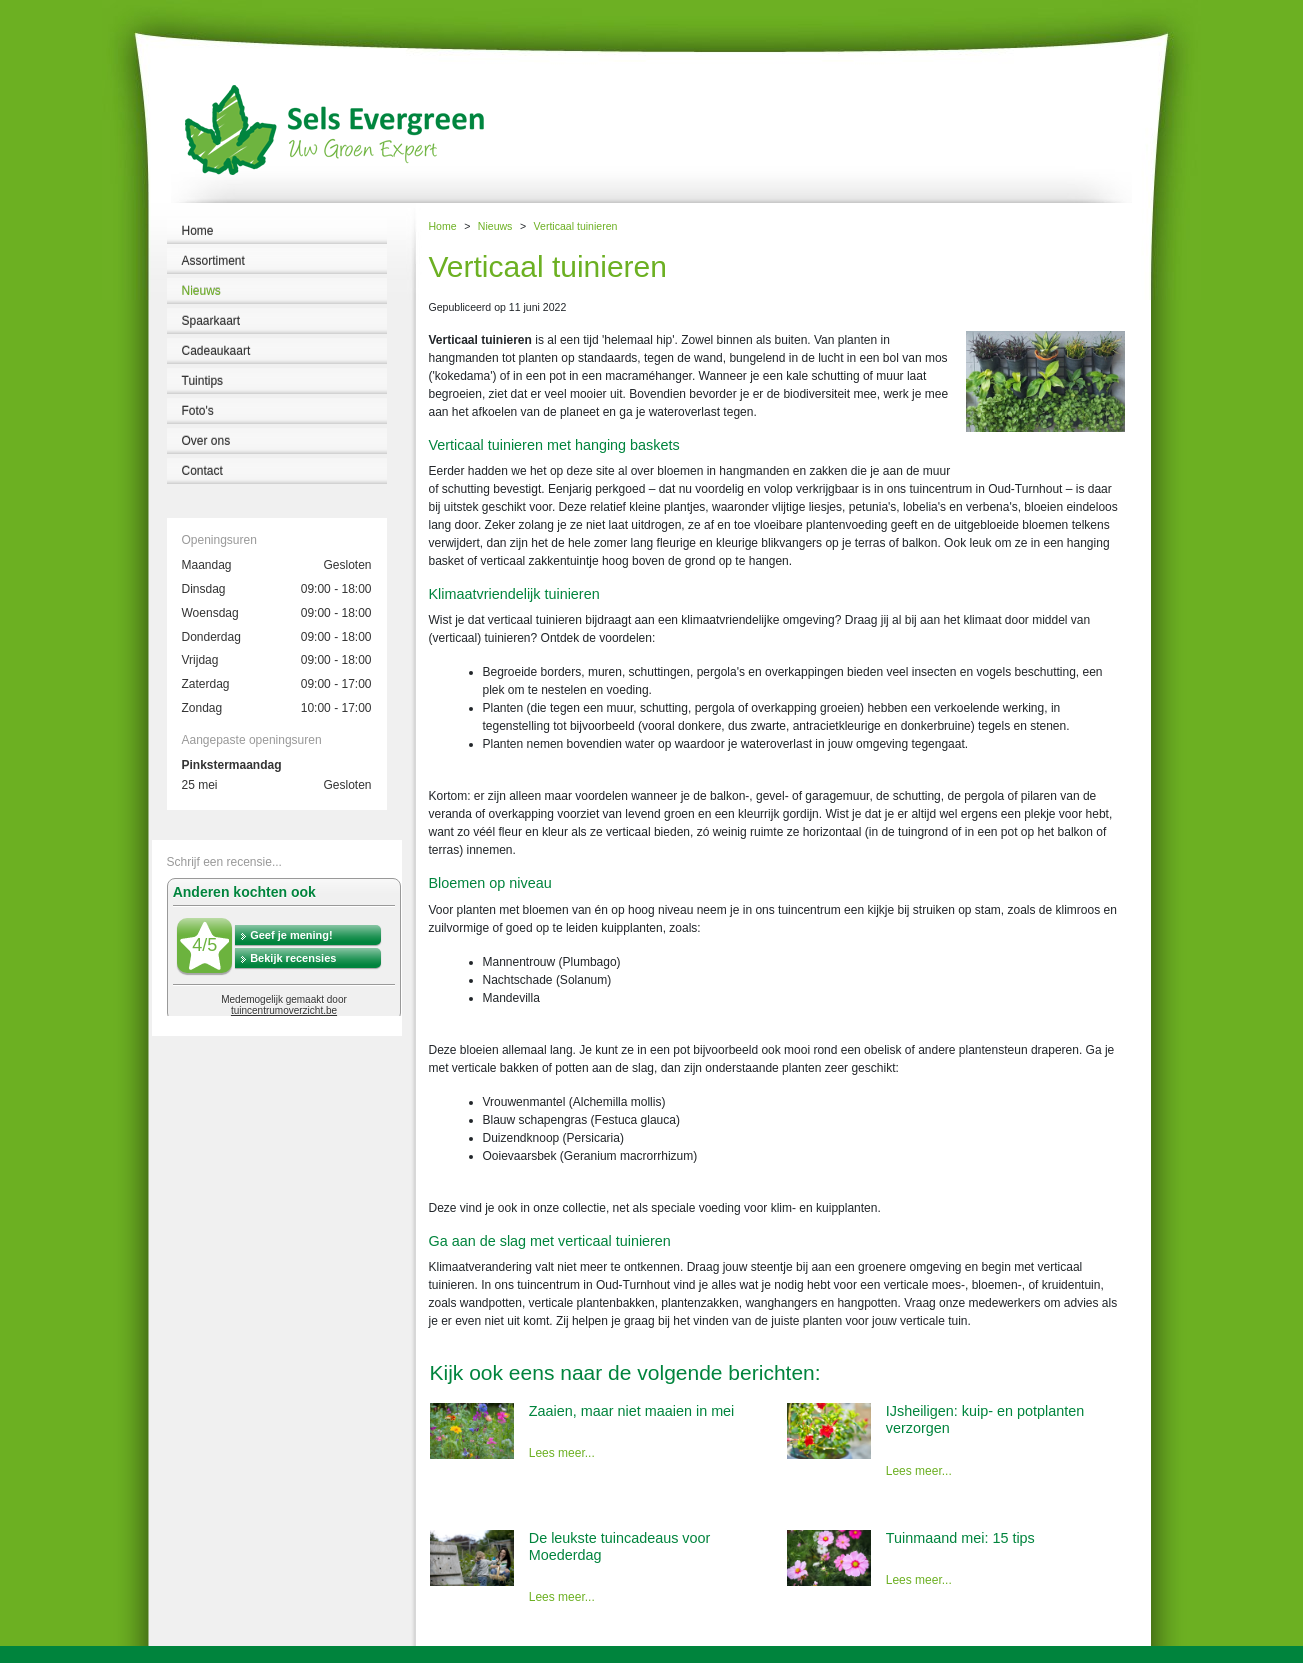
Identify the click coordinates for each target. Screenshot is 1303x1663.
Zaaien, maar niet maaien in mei (632, 1411)
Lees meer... (562, 1453)
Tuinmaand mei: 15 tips (960, 1538)
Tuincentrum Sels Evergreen (69, 1654)
